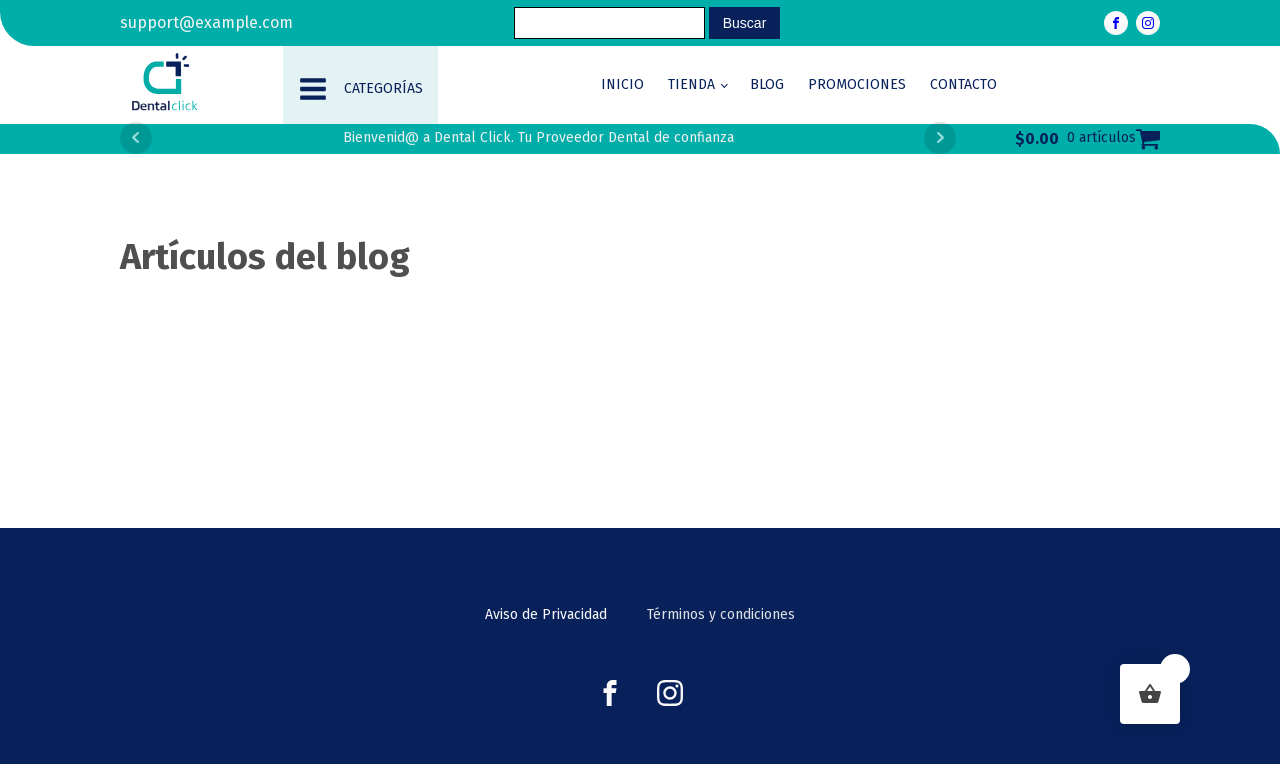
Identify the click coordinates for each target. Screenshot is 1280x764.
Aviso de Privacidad (546, 614)
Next (940, 138)
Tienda (691, 84)
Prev (136, 138)
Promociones (857, 84)
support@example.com (206, 22)
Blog (767, 84)
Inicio (622, 84)
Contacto (963, 84)
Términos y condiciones (721, 614)
